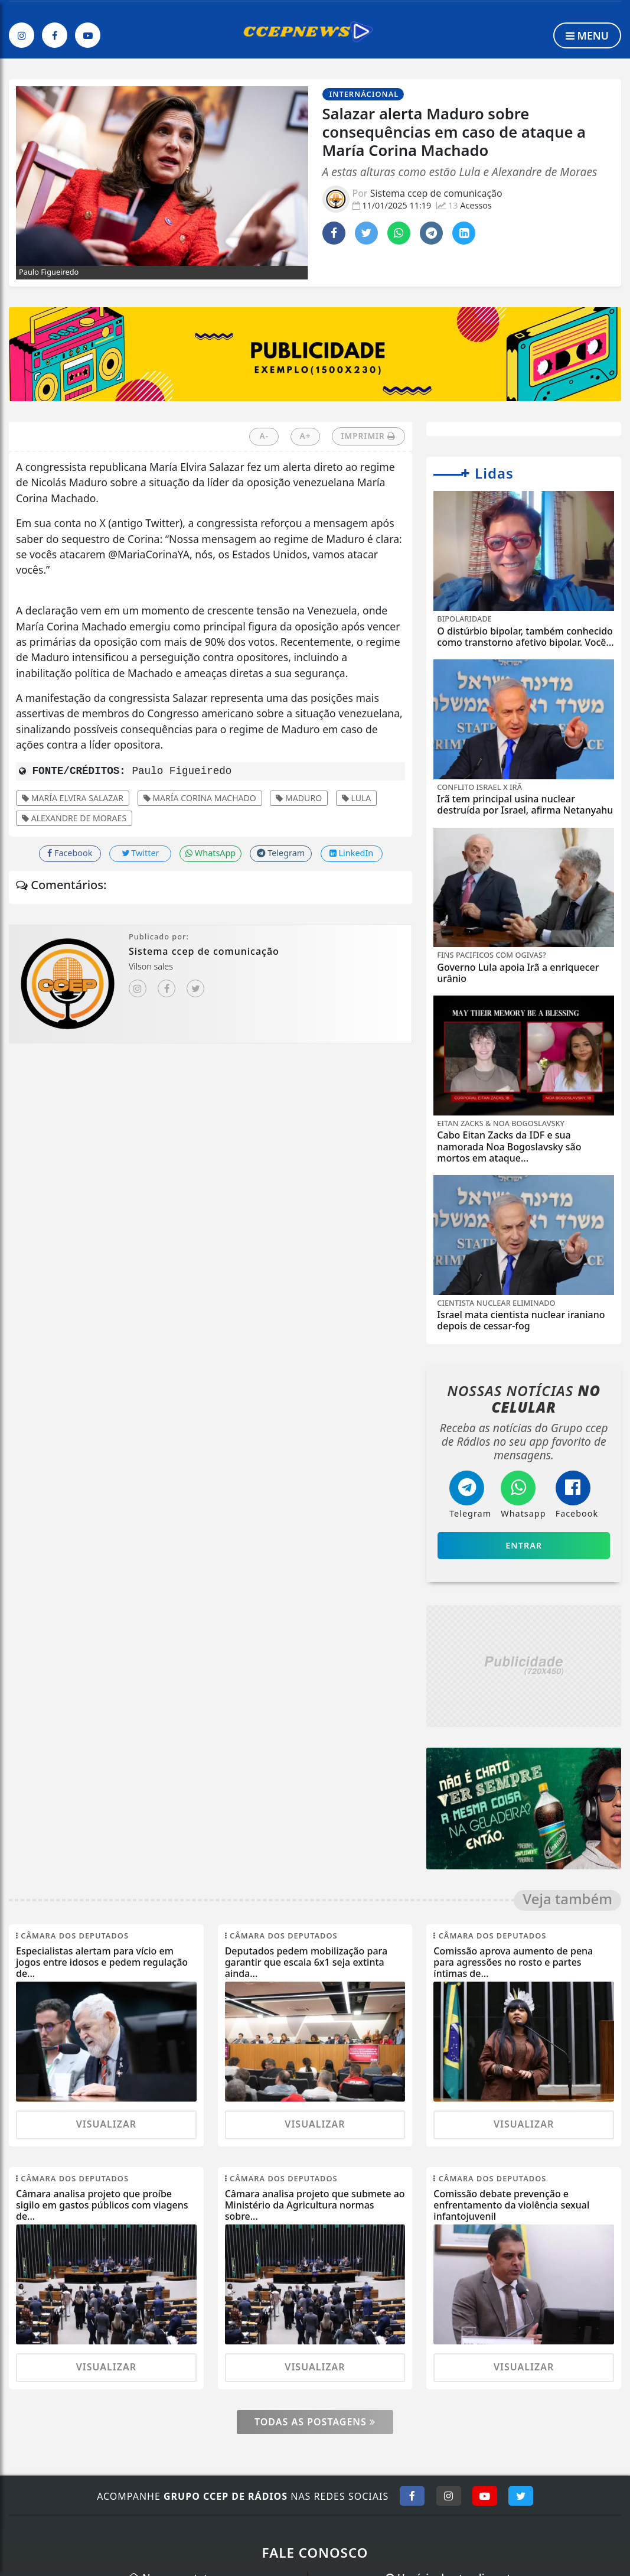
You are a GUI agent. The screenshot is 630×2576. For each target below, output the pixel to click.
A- (264, 435)
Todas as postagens (315, 2421)
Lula (356, 798)
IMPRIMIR (368, 435)
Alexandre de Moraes (74, 818)
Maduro (299, 798)
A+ (305, 435)
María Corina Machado (199, 798)
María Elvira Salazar (72, 798)
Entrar (523, 1545)
